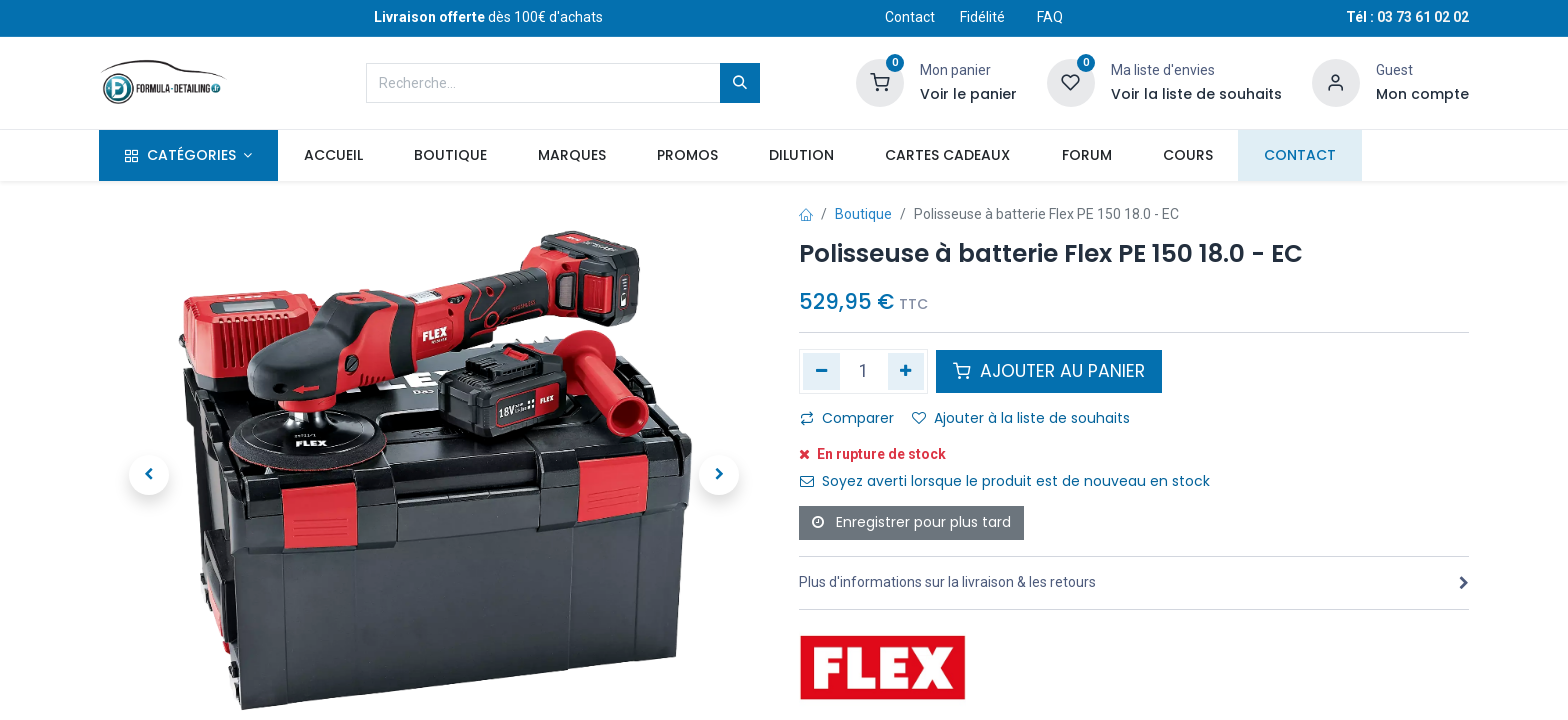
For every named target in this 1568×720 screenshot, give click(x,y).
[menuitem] (333, 156)
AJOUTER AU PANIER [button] (1049, 371)
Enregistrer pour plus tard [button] (911, 522)
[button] (149, 475)
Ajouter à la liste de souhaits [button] (1021, 418)
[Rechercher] (740, 83)
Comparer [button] (847, 418)
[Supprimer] (821, 371)
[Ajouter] (906, 371)
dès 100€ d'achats (488, 17)
